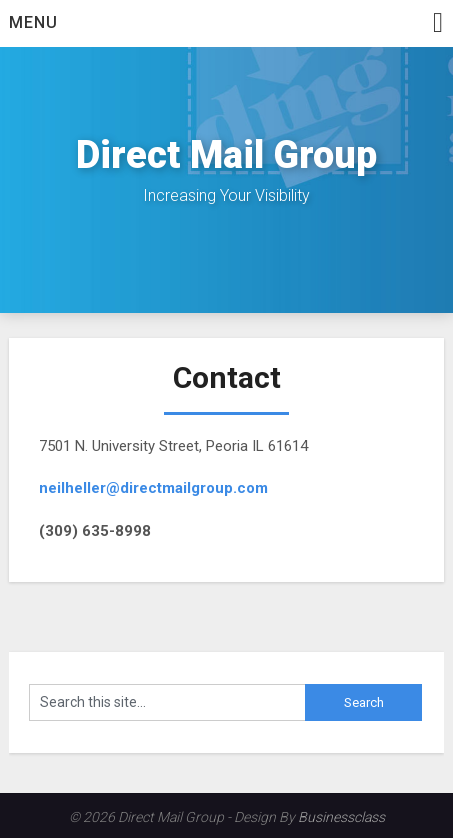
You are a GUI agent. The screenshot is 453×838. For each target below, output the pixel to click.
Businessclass (341, 817)
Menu (33, 22)
